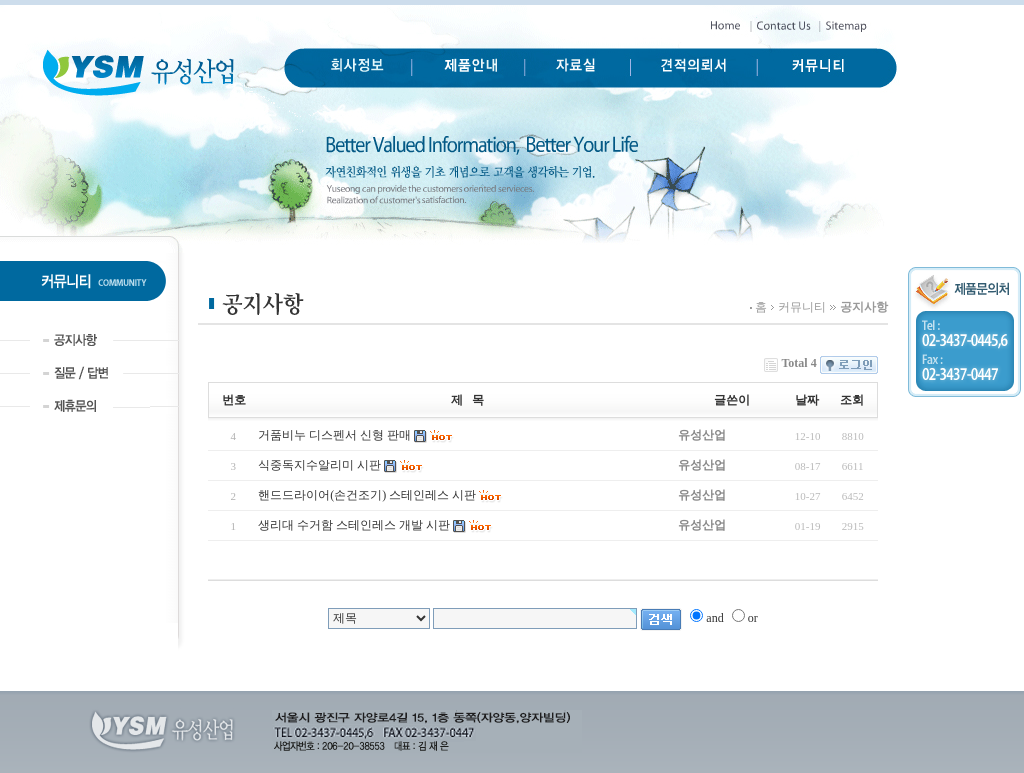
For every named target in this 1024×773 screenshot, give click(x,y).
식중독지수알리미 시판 (319, 465)
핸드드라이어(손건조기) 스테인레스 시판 (367, 495)
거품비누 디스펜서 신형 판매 (334, 435)
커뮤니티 (802, 307)
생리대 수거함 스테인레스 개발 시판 (354, 525)
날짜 (807, 400)
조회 (852, 400)
